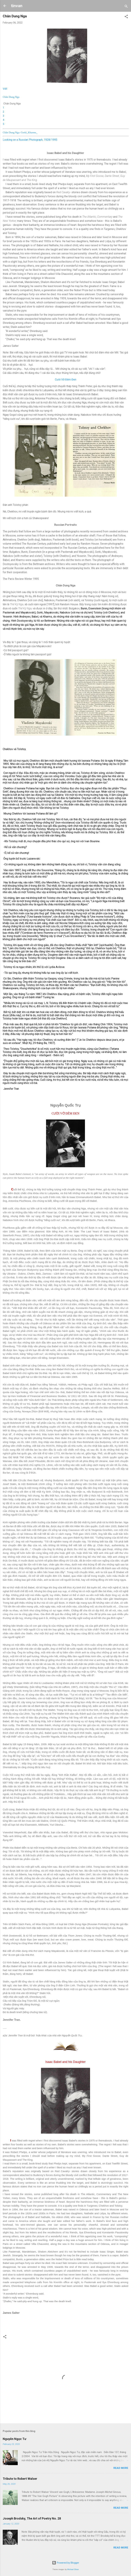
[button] (126, 17)
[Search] (126, 7)
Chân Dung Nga (11, 97)
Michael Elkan (73, 2569)
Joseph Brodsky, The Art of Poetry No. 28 (32, 2518)
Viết (5, 88)
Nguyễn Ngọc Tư (14, 2439)
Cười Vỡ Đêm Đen (65, 379)
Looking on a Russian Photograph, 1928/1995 (30, 139)
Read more (120, 2468)
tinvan (16, 5)
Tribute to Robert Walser (20, 2478)
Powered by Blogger (65, 2562)
